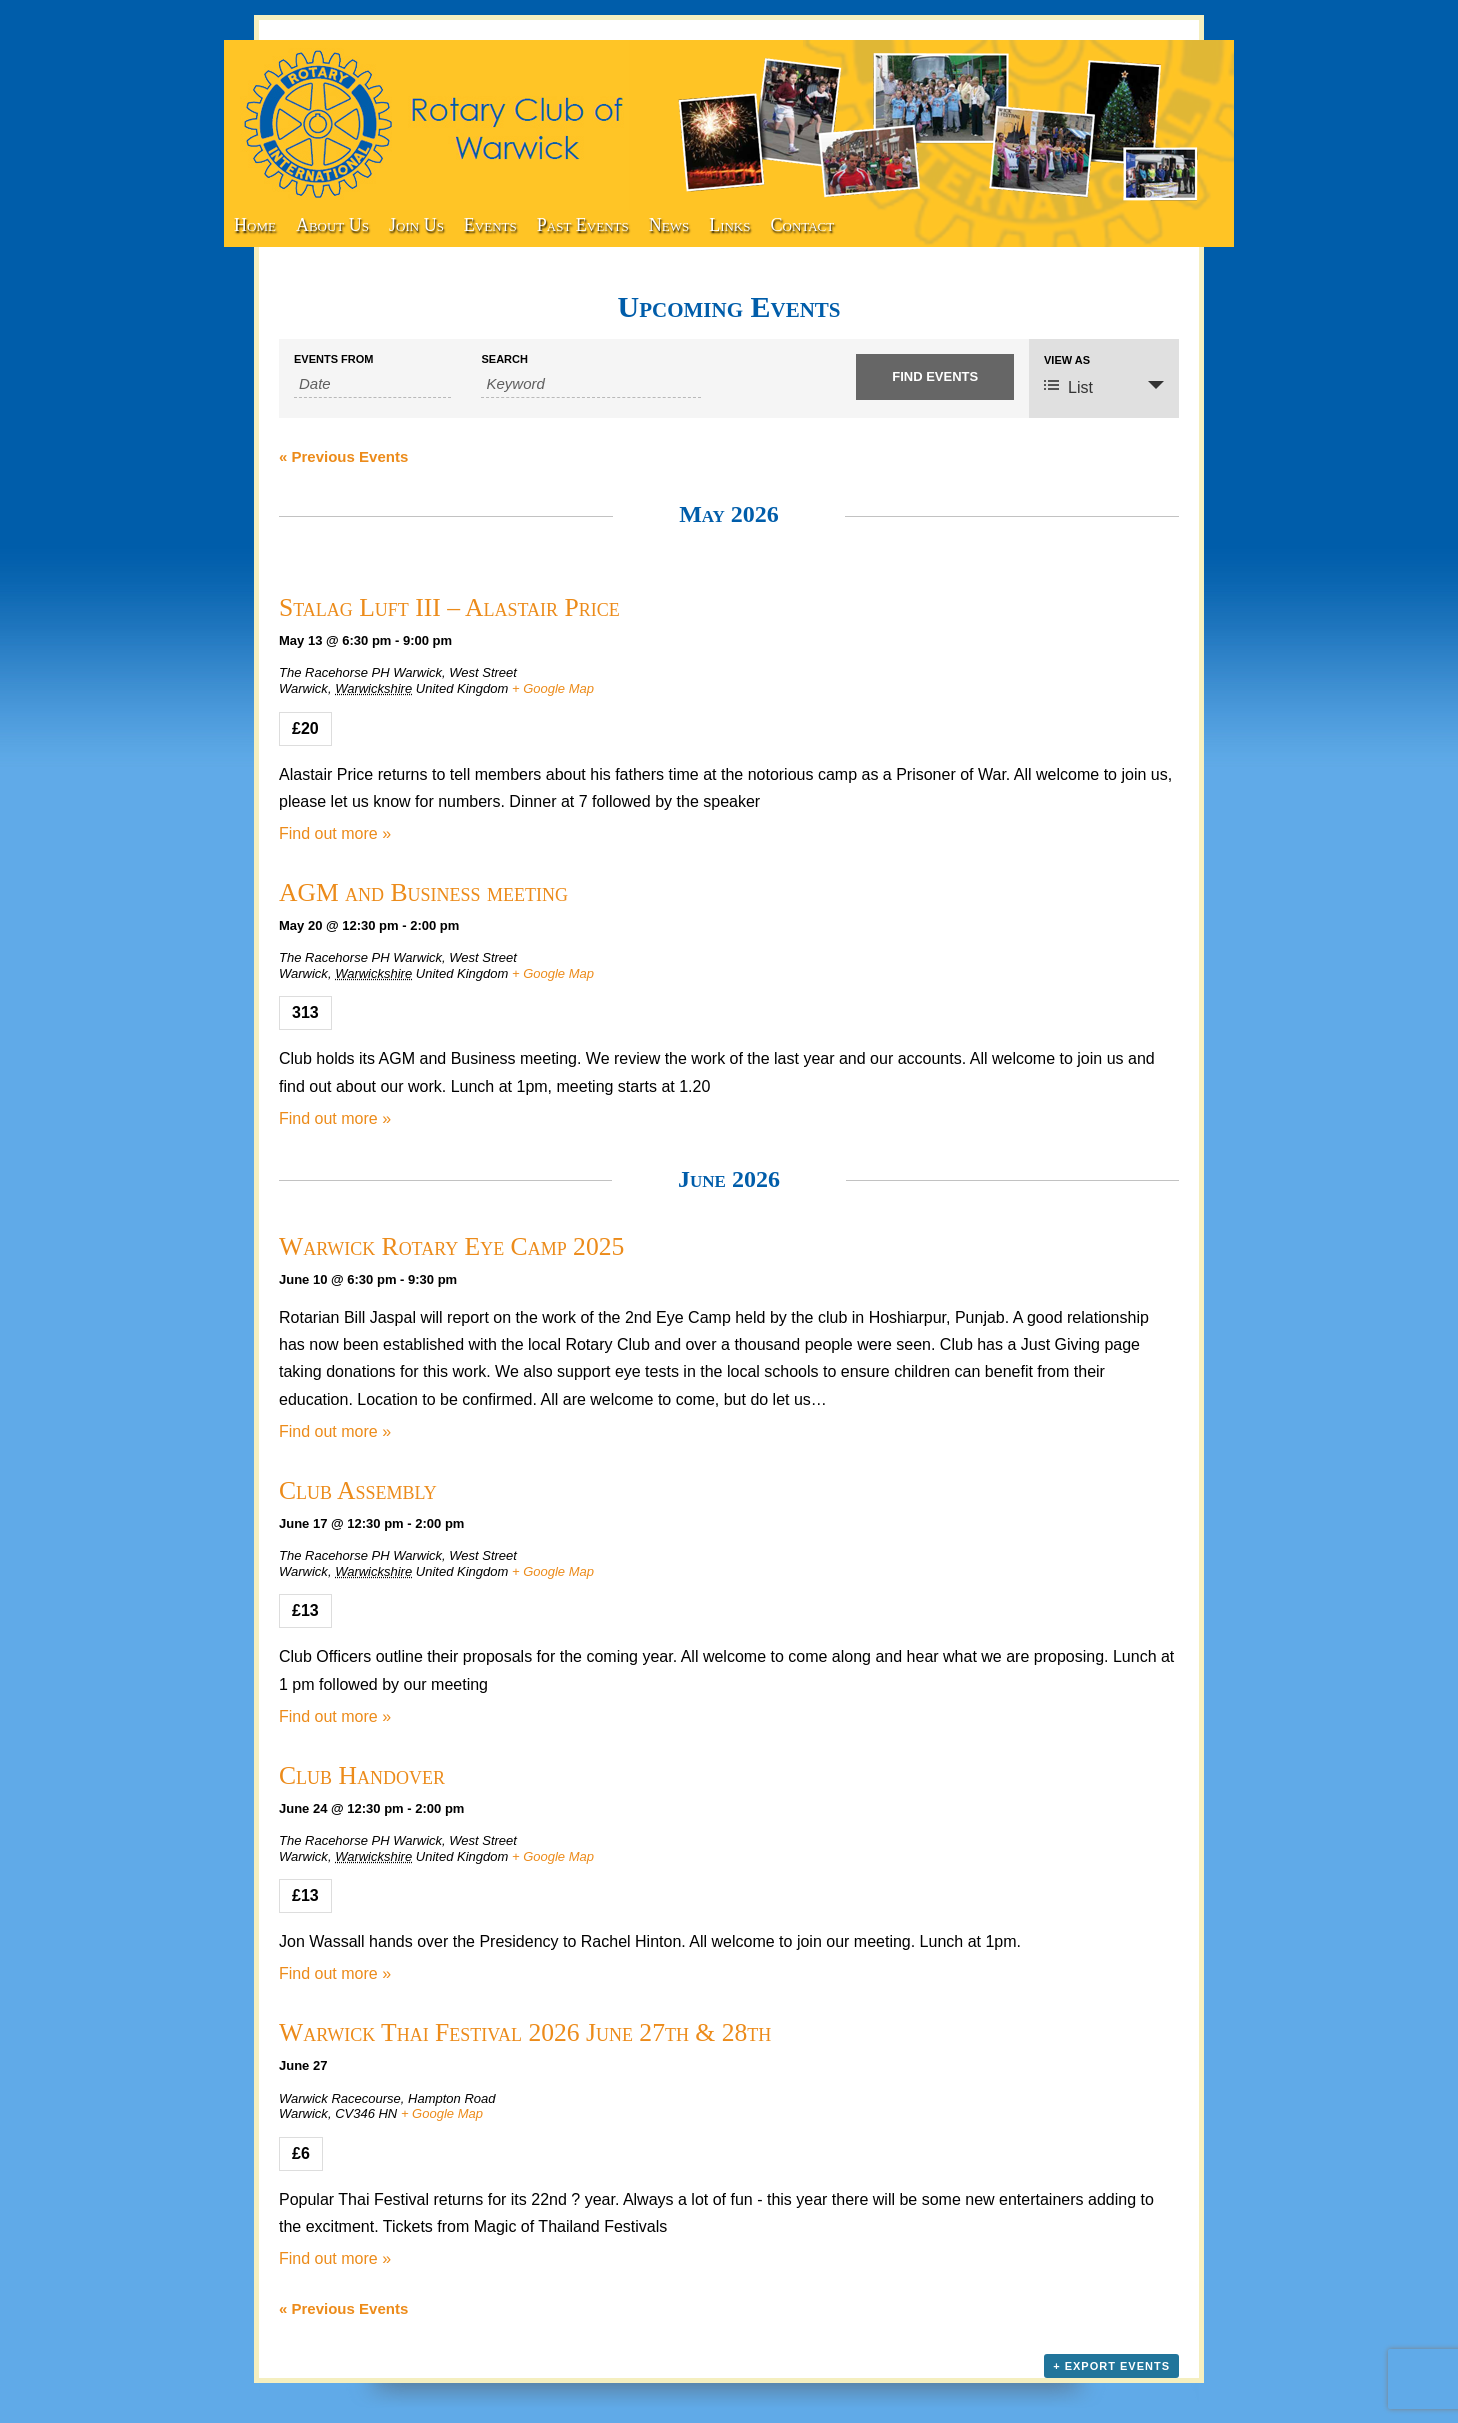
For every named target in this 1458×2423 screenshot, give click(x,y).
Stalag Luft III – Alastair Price (449, 607)
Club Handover (362, 1775)
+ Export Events (1111, 2366)
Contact (803, 225)
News (669, 225)
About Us (332, 225)
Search (504, 359)
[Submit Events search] (934, 377)
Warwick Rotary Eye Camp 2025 (451, 1246)
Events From (333, 359)
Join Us (416, 225)
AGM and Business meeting (423, 892)
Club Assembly (358, 1490)
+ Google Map (553, 688)
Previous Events (343, 456)
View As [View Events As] (1067, 360)
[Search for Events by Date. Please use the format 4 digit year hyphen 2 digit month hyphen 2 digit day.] (372, 384)
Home (255, 225)
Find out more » (335, 833)
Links (729, 225)
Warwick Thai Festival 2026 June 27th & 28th (525, 2032)
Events (490, 225)
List (1068, 386)
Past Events (583, 225)
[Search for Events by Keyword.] (591, 384)
